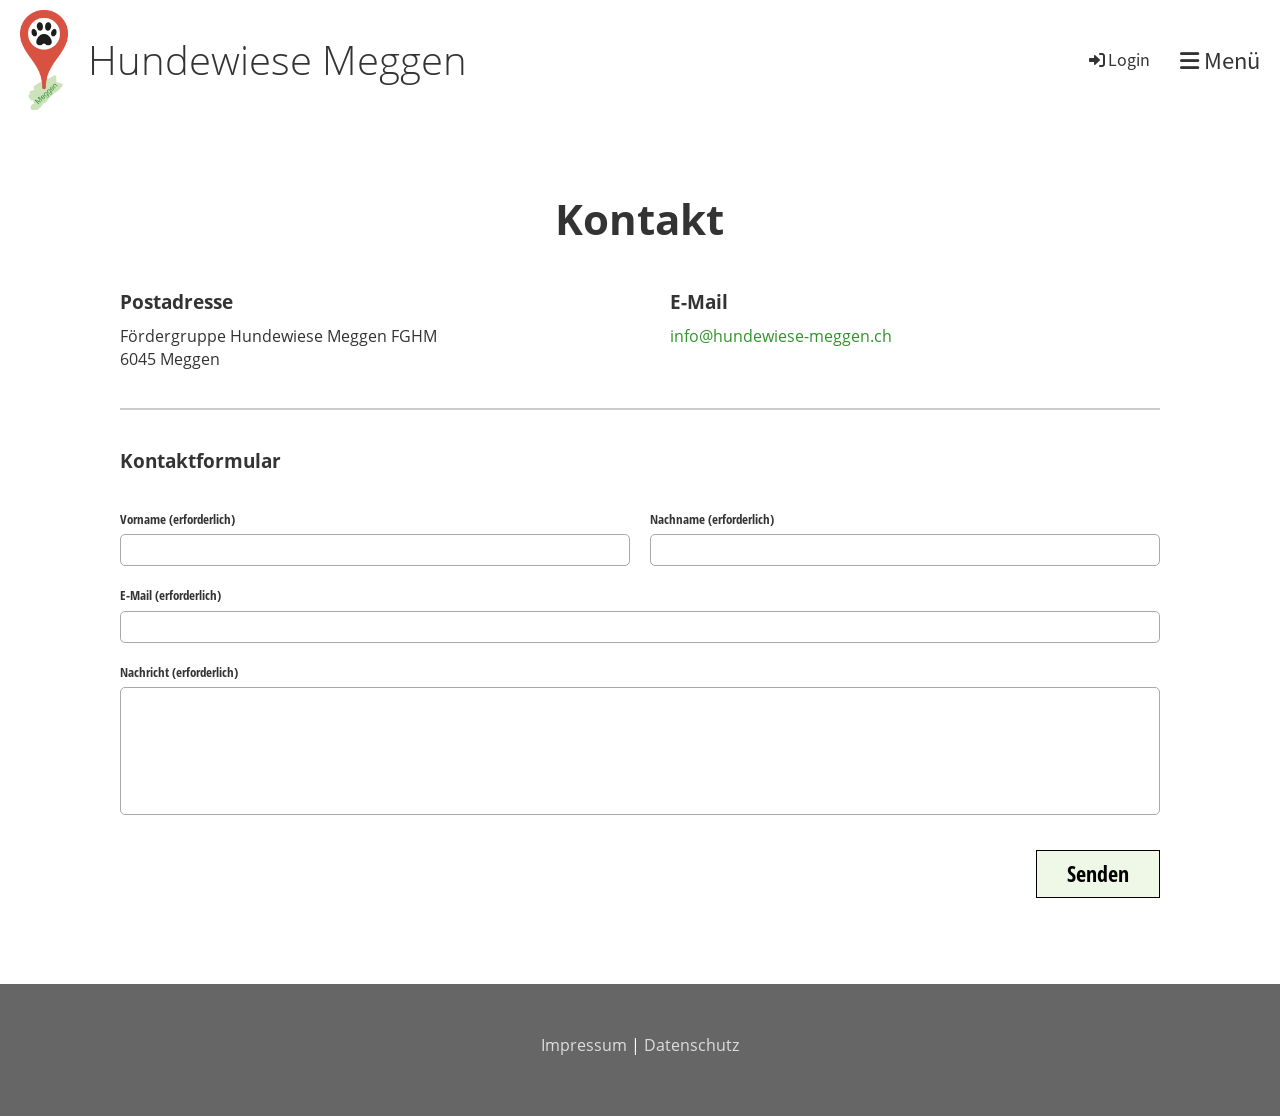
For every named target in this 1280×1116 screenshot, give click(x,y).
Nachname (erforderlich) (712, 519)
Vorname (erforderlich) (177, 519)
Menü (1220, 60)
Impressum (584, 1045)
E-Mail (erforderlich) (170, 595)
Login (1118, 59)
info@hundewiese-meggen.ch (781, 336)
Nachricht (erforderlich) (179, 672)
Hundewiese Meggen (277, 59)
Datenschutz (691, 1045)
